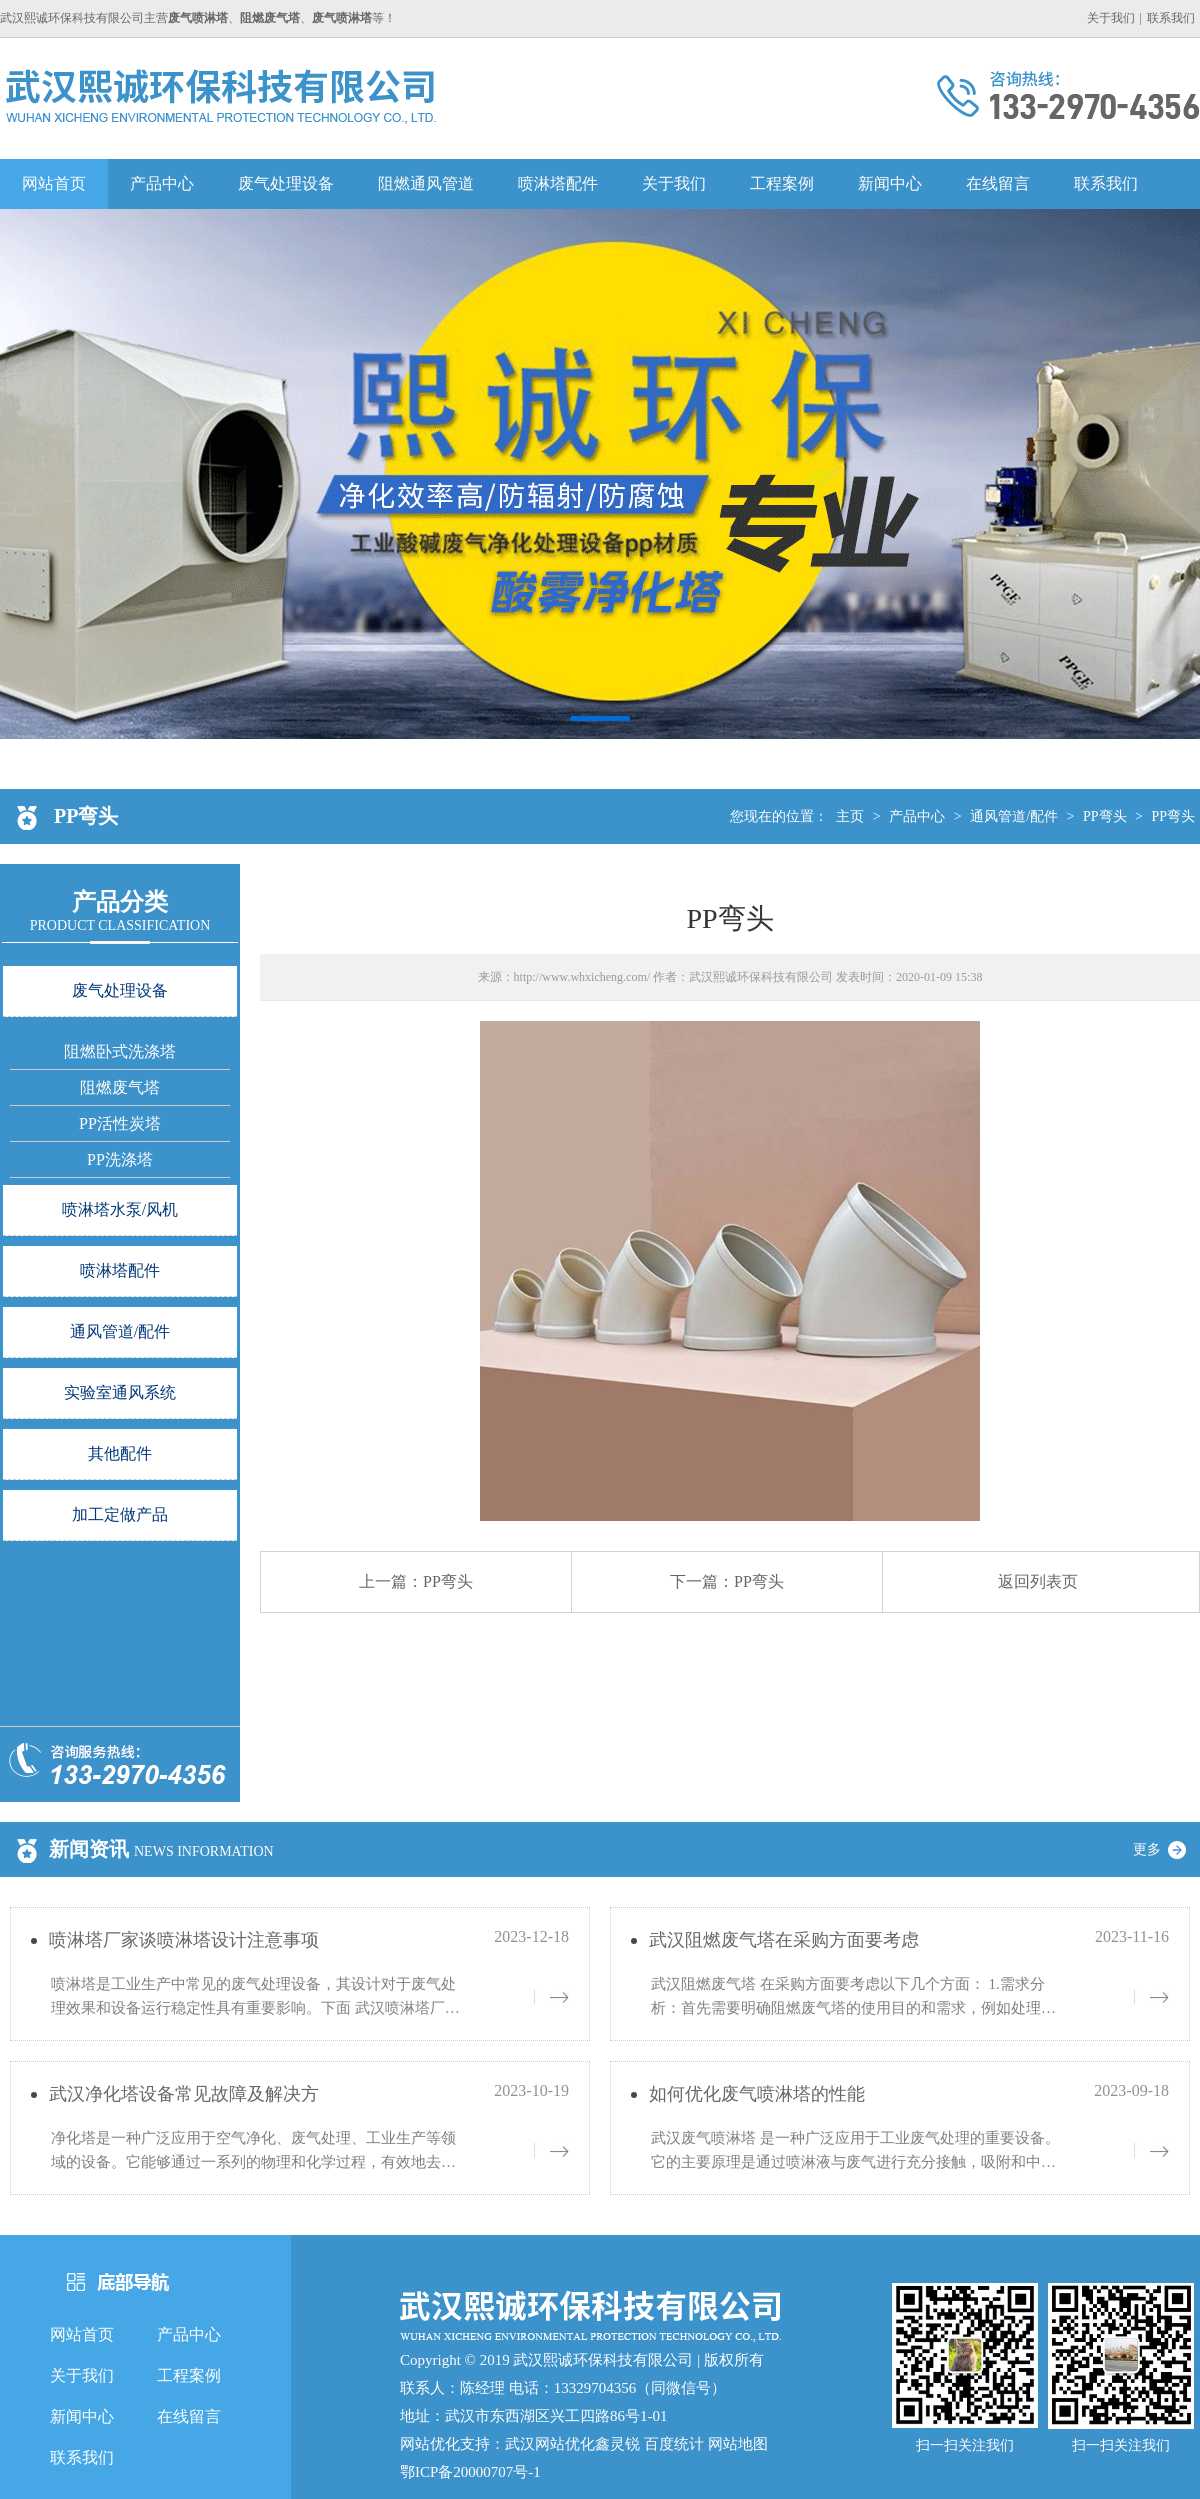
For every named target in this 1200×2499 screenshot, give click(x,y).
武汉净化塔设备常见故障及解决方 (184, 2094)
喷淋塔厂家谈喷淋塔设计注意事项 (184, 1940)
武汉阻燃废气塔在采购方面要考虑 (784, 1940)
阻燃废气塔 (120, 1087)
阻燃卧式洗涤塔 (120, 1051)
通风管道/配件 (1014, 816)
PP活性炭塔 (120, 1123)
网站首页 (54, 183)
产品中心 (162, 183)
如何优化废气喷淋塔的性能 (757, 2094)
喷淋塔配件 (558, 183)
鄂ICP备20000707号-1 (470, 2472)
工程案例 (782, 183)
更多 (1167, 1849)
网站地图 (738, 2444)
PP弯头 (1105, 816)
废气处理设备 (286, 183)
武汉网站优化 (550, 2444)
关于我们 (1111, 18)
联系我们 (1171, 18)
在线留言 (998, 183)
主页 (850, 816)
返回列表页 (1038, 1581)
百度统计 (674, 2444)
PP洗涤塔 (120, 1159)
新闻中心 (890, 183)
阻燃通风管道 (426, 183)
